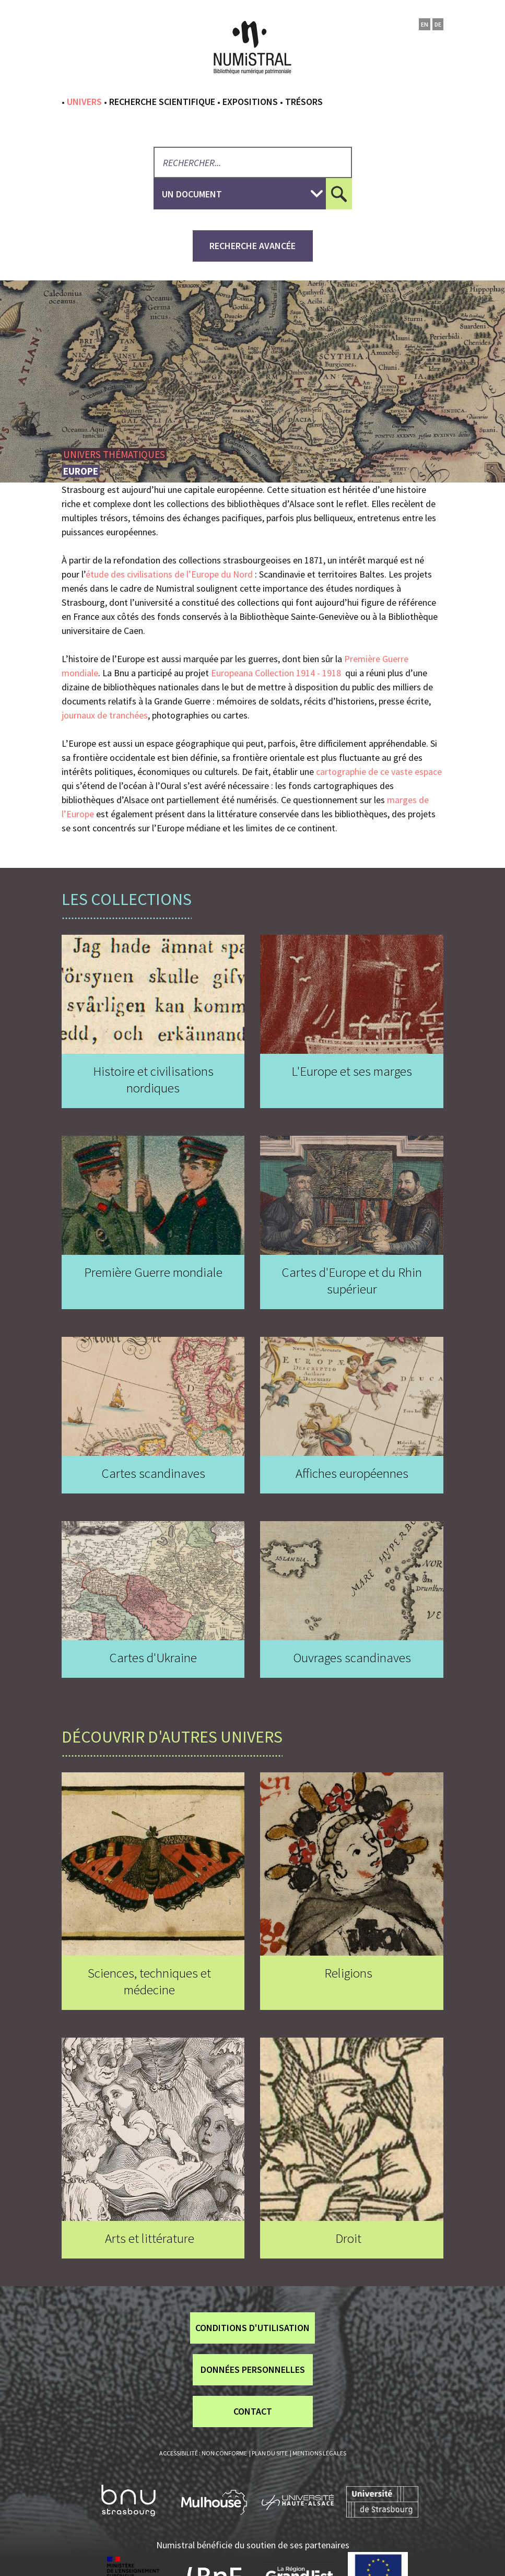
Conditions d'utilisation (252, 2328)
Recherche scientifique (162, 102)
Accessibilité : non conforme (203, 2453)
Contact (252, 2411)
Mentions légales (319, 2453)
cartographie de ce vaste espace (379, 772)
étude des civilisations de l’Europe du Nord (169, 574)
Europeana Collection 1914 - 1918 (276, 673)
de (437, 24)
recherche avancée (252, 246)
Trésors (304, 102)
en (424, 24)
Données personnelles (253, 2369)
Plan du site (270, 2453)
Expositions (250, 102)
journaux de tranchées (105, 715)
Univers (84, 102)
